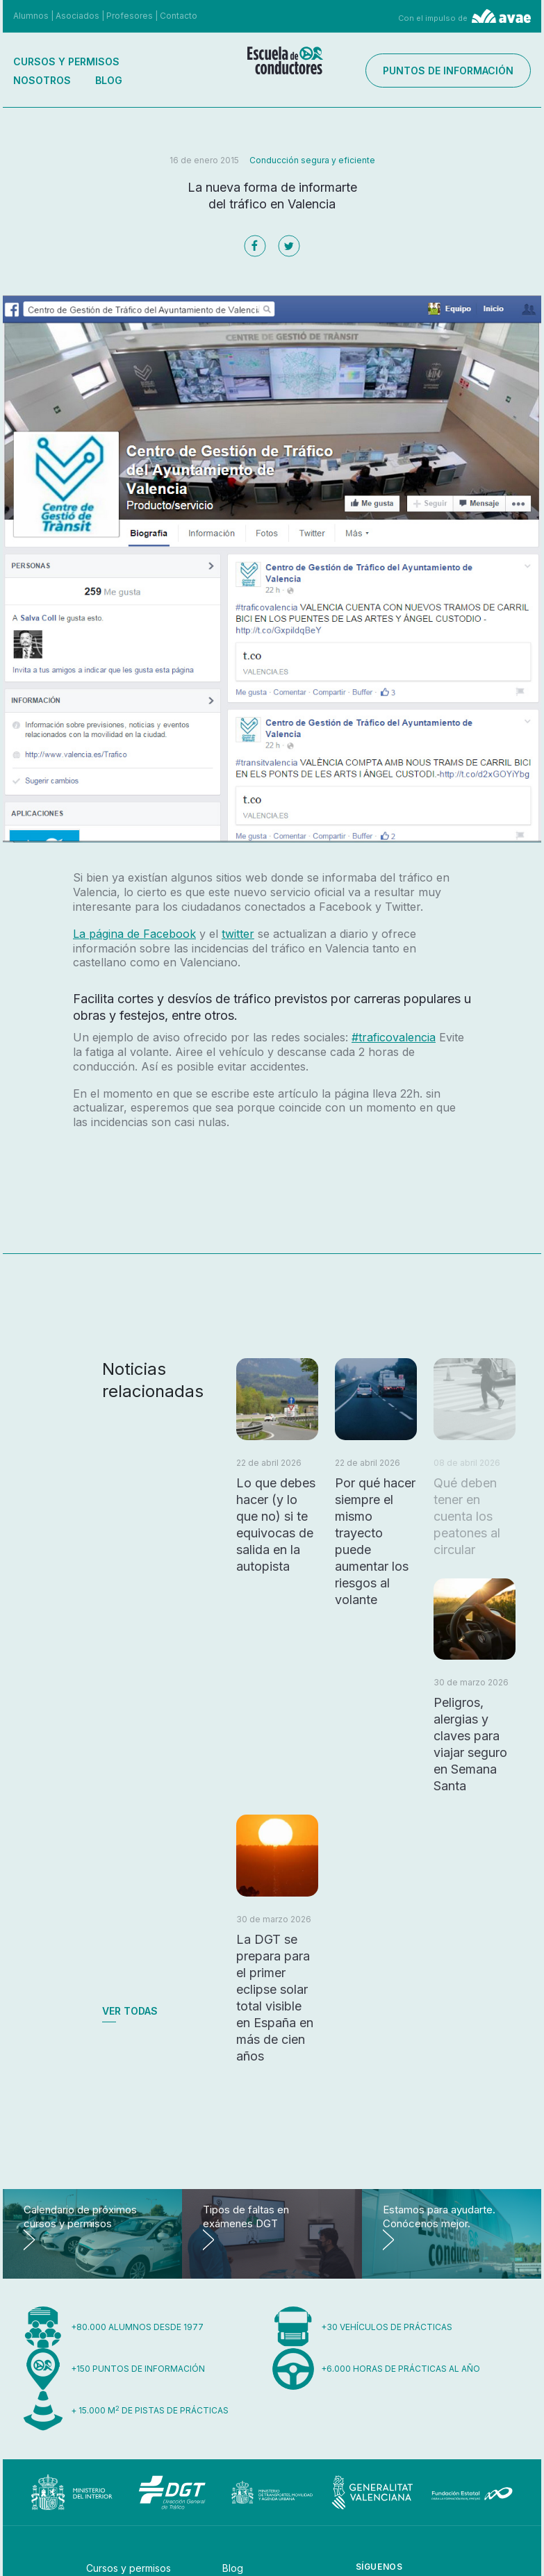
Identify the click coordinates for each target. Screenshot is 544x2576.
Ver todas (130, 2011)
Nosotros (42, 80)
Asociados (77, 15)
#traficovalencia (394, 1037)
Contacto (178, 15)
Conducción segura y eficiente (312, 160)
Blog (108, 80)
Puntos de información (459, 70)
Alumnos (31, 15)
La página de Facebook (134, 934)
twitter (238, 934)
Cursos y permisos (66, 61)
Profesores (129, 15)
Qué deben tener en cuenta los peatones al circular (467, 1516)
